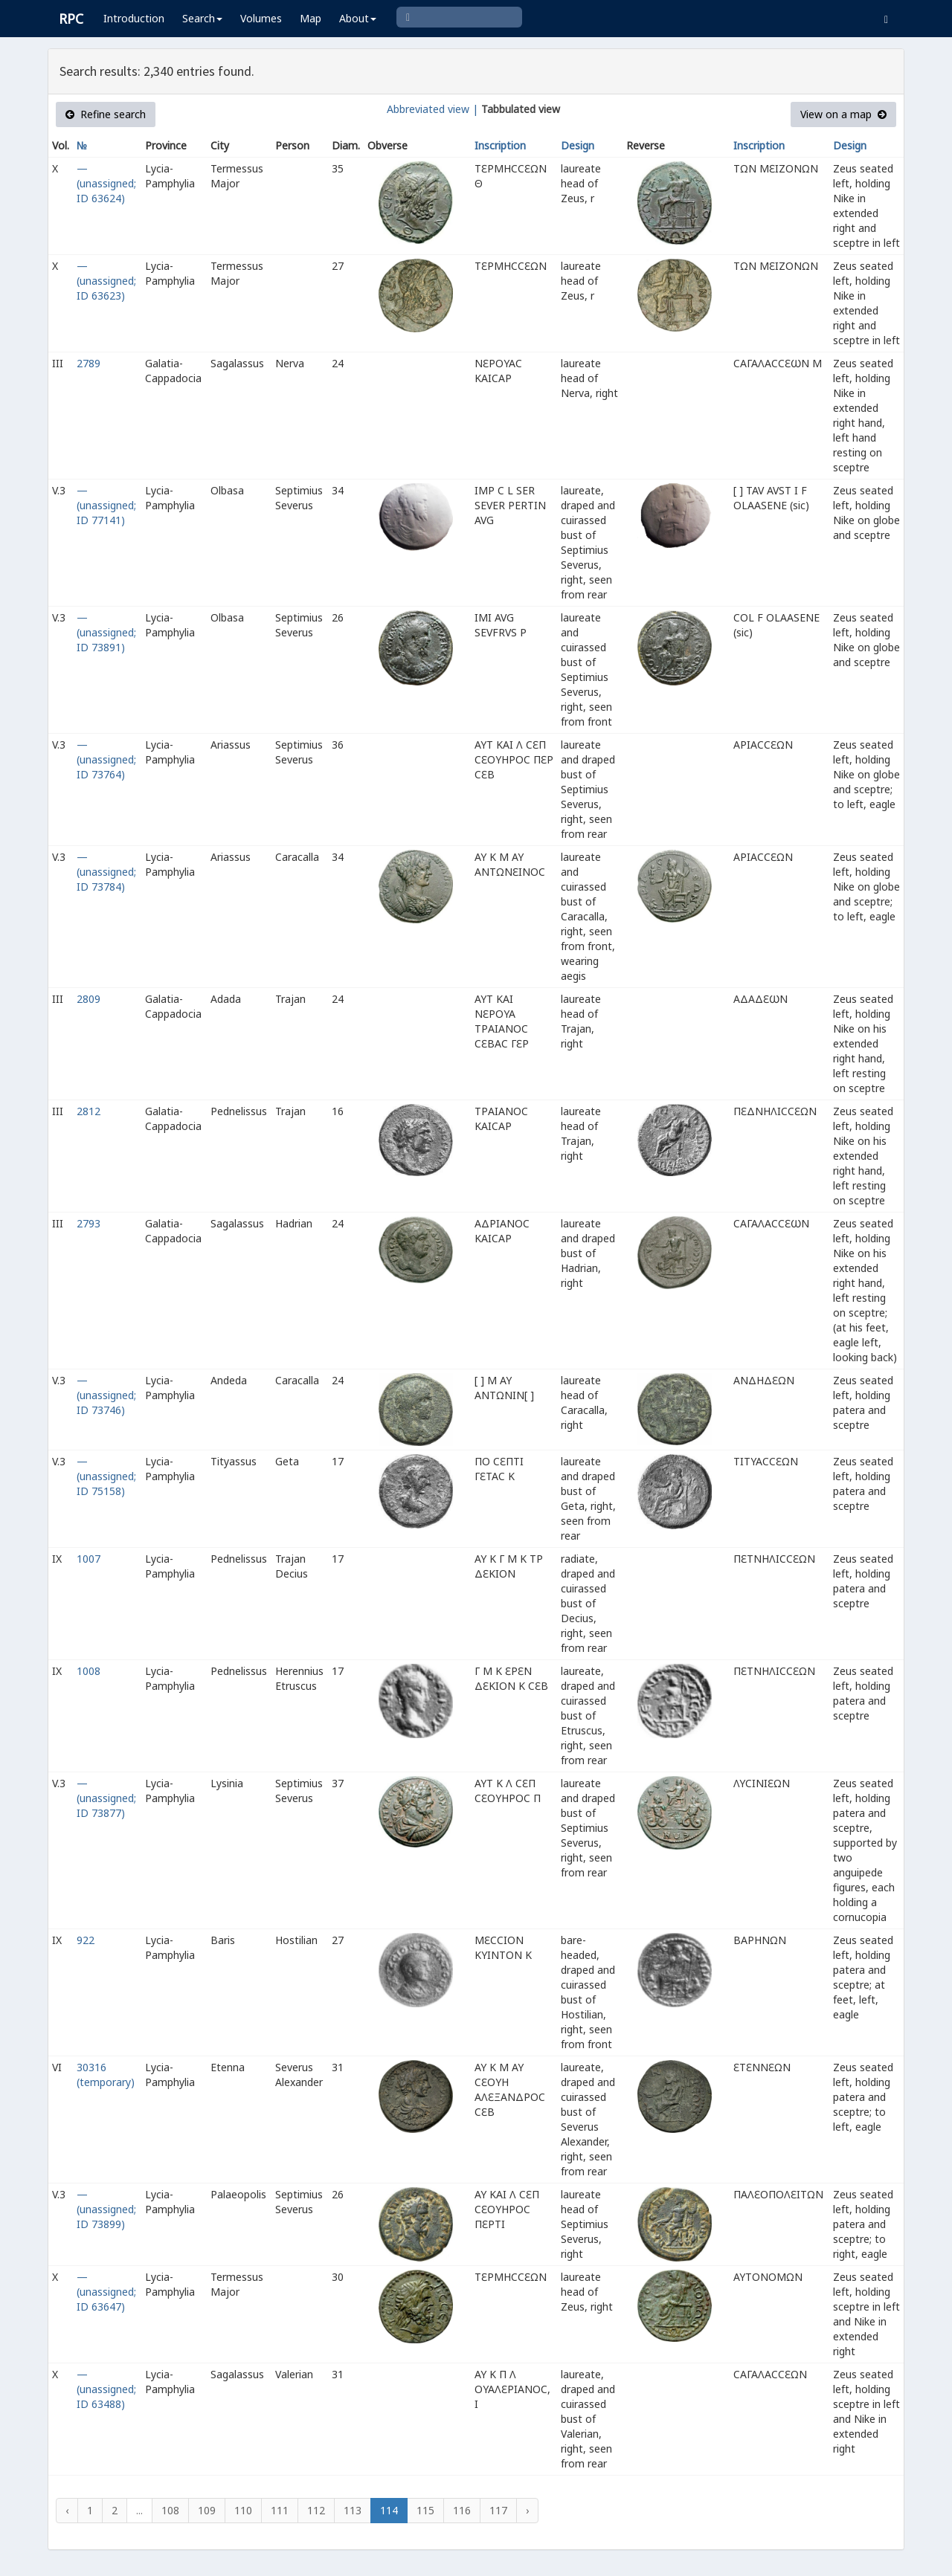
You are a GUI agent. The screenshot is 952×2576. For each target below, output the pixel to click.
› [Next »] (527, 2510)
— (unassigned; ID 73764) (106, 759)
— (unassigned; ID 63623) (106, 281)
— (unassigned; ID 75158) (106, 1476)
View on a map (843, 114)
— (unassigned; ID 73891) (106, 632)
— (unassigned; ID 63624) (106, 183)
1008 (88, 1671)
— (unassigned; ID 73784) (106, 872)
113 (352, 2510)
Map (310, 18)
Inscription (500, 145)
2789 (88, 363)
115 (425, 2510)
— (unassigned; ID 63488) (106, 2389)
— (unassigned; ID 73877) (106, 1798)
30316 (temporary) (106, 2074)
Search (202, 18)
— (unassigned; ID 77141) (106, 505)
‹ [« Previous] (66, 2510)
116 (462, 2510)
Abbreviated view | (432, 109)
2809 (88, 999)
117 (498, 2510)
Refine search (105, 114)
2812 (88, 1111)
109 (207, 2510)
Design (577, 145)
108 (170, 2510)
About (357, 18)
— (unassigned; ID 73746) (106, 1395)
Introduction (133, 18)
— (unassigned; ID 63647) (106, 2292)
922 (85, 1940)
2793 (88, 1223)
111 (280, 2510)
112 (316, 2510)
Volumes (261, 18)
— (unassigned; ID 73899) (106, 2209)
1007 (88, 1559)
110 (243, 2510)
